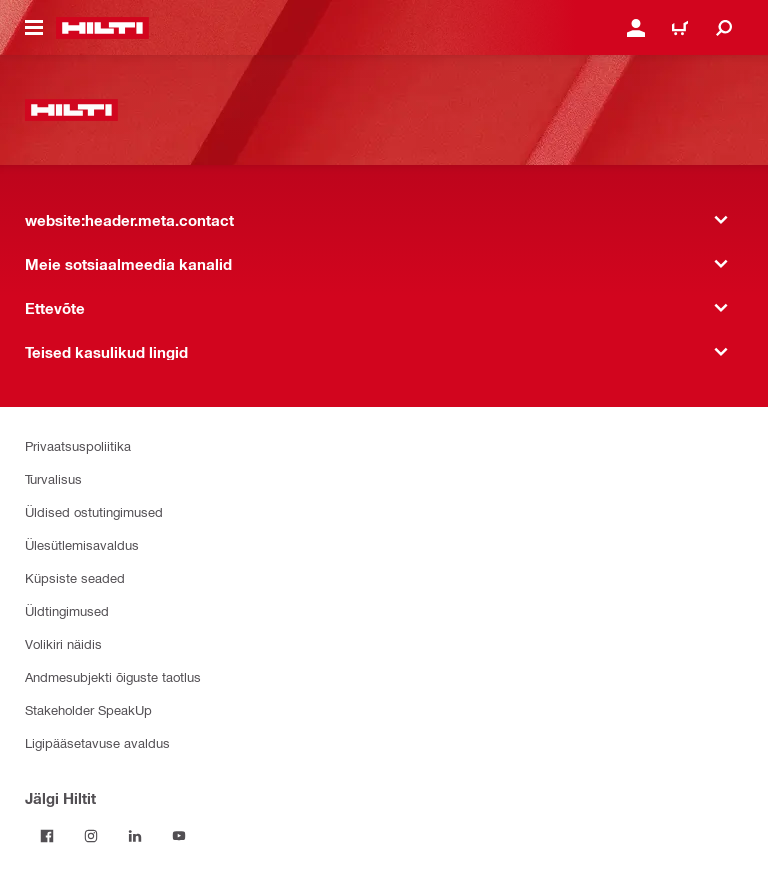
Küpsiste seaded (75, 577)
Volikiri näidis (63, 643)
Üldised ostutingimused (94, 511)
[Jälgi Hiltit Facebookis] (47, 836)
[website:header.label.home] (102, 28)
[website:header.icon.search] (724, 28)
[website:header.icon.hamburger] (34, 28)
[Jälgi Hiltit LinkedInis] (135, 836)
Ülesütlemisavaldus (82, 544)
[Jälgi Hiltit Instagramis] (91, 836)
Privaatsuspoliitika (78, 445)
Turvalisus (53, 478)
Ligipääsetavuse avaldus (97, 742)
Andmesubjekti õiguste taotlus (113, 676)
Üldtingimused (67, 610)
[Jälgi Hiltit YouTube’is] (179, 836)
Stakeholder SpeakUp (88, 709)
